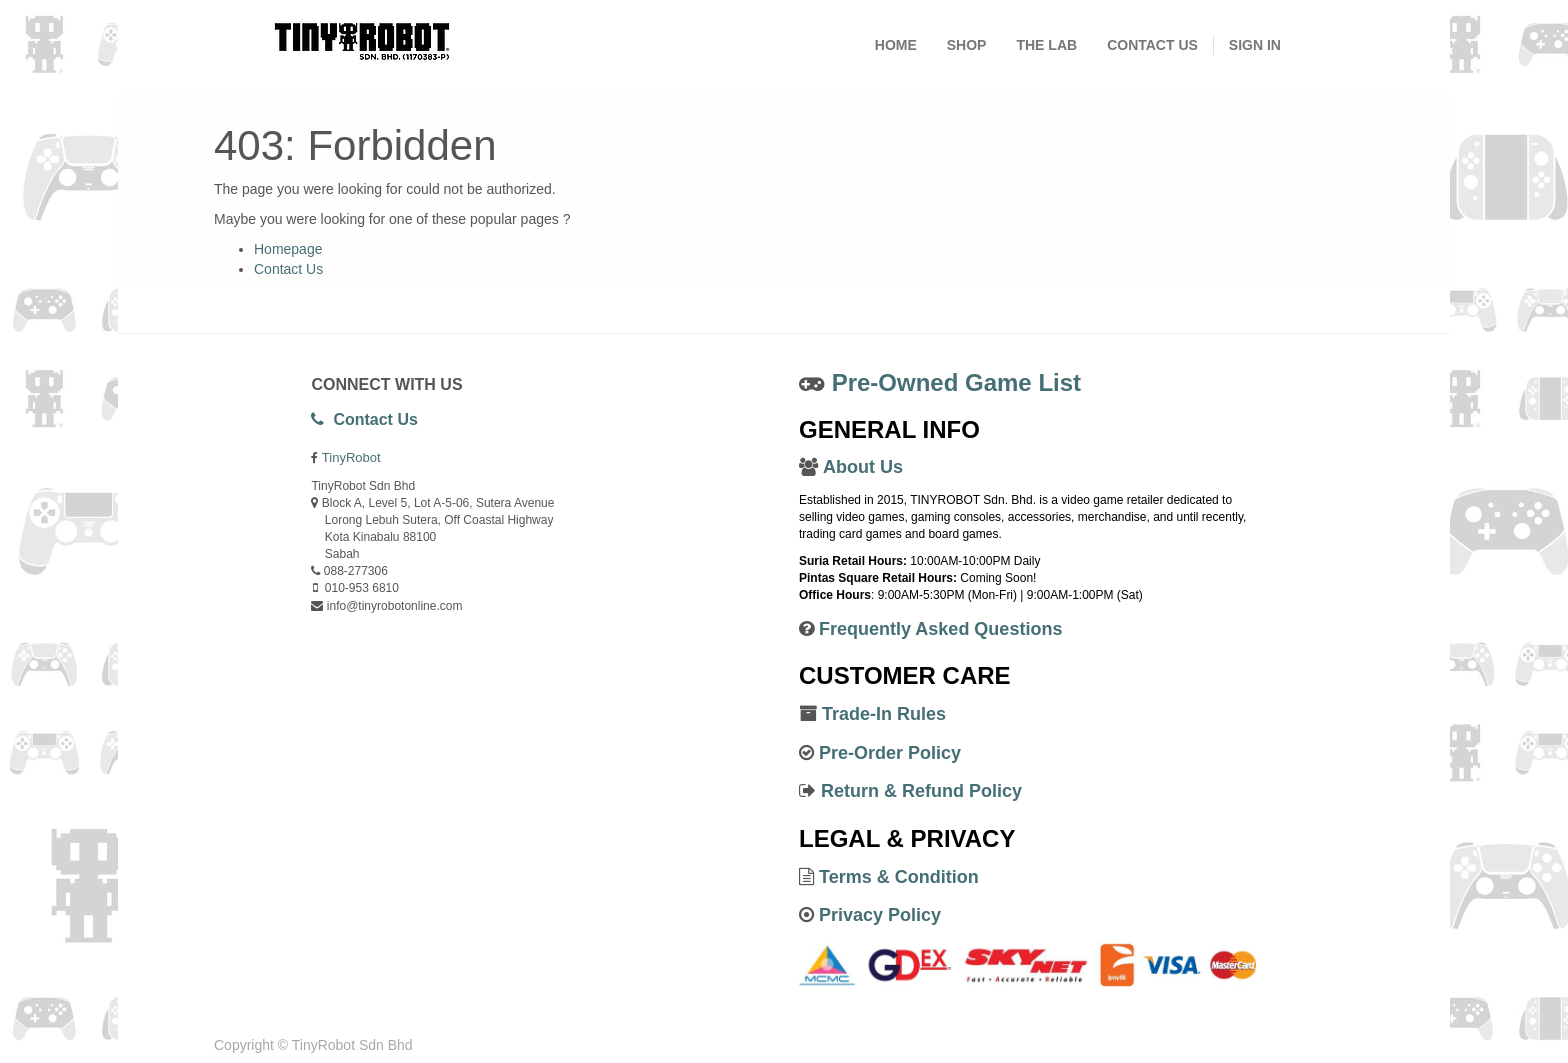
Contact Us (288, 269)
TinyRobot (351, 457)
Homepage (288, 249)
